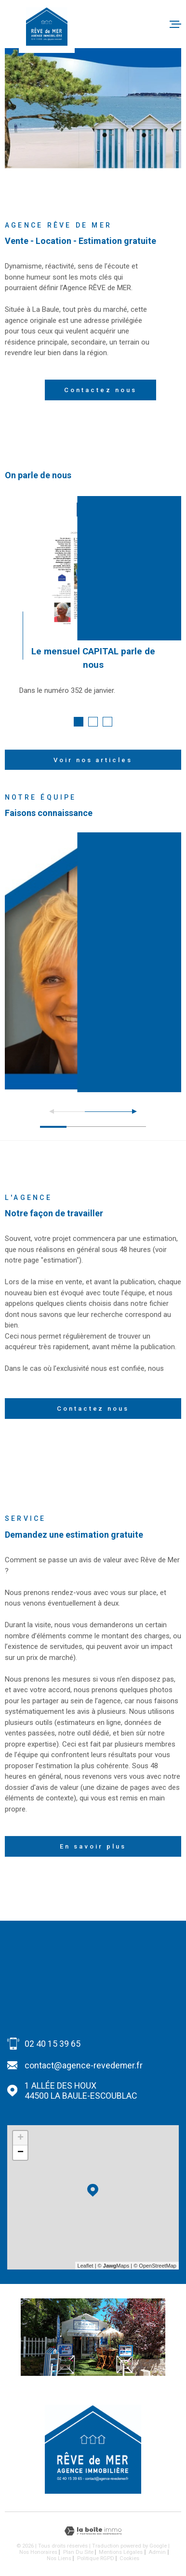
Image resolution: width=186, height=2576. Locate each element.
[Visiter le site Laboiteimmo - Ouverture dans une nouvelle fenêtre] (93, 2531)
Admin (157, 2552)
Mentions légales (121, 2552)
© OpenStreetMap (154, 2266)
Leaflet (85, 2266)
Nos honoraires (38, 2552)
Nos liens (59, 2558)
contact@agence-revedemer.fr (84, 2065)
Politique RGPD (95, 2558)
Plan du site (78, 2552)
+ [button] (20, 2138)
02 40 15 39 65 (52, 2044)
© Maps (114, 2266)
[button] (78, 722)
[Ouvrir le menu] (175, 24)
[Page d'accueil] (46, 26)
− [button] (20, 2152)
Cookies (129, 2558)
